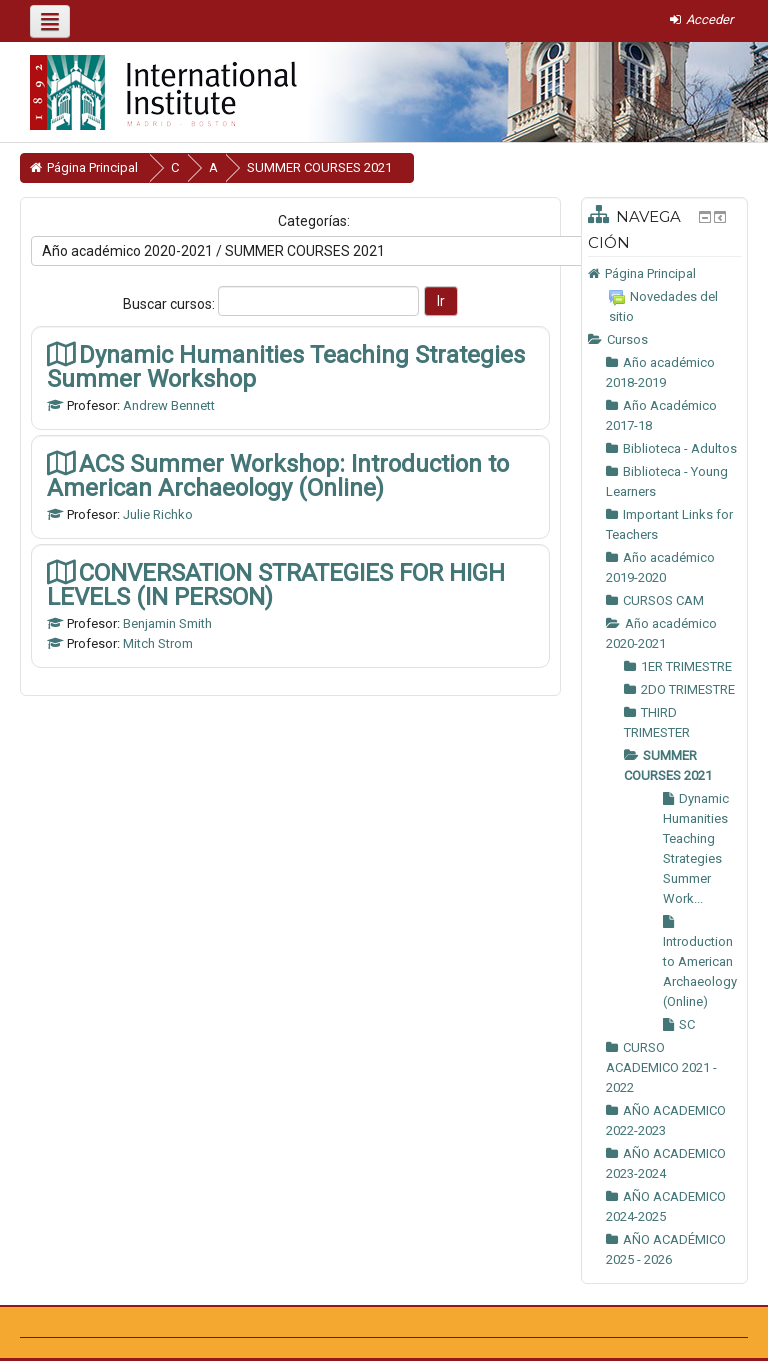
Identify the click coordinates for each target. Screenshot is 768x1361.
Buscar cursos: (170, 304)
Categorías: (314, 221)
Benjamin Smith (167, 623)
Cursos (627, 339)
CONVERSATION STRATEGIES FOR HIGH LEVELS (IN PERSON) (276, 584)
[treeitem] (664, 274)
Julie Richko (158, 514)
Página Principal (650, 273)
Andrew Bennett (169, 405)
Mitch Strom (158, 643)
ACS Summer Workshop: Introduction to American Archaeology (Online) (278, 475)
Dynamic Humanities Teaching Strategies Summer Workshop (286, 366)
